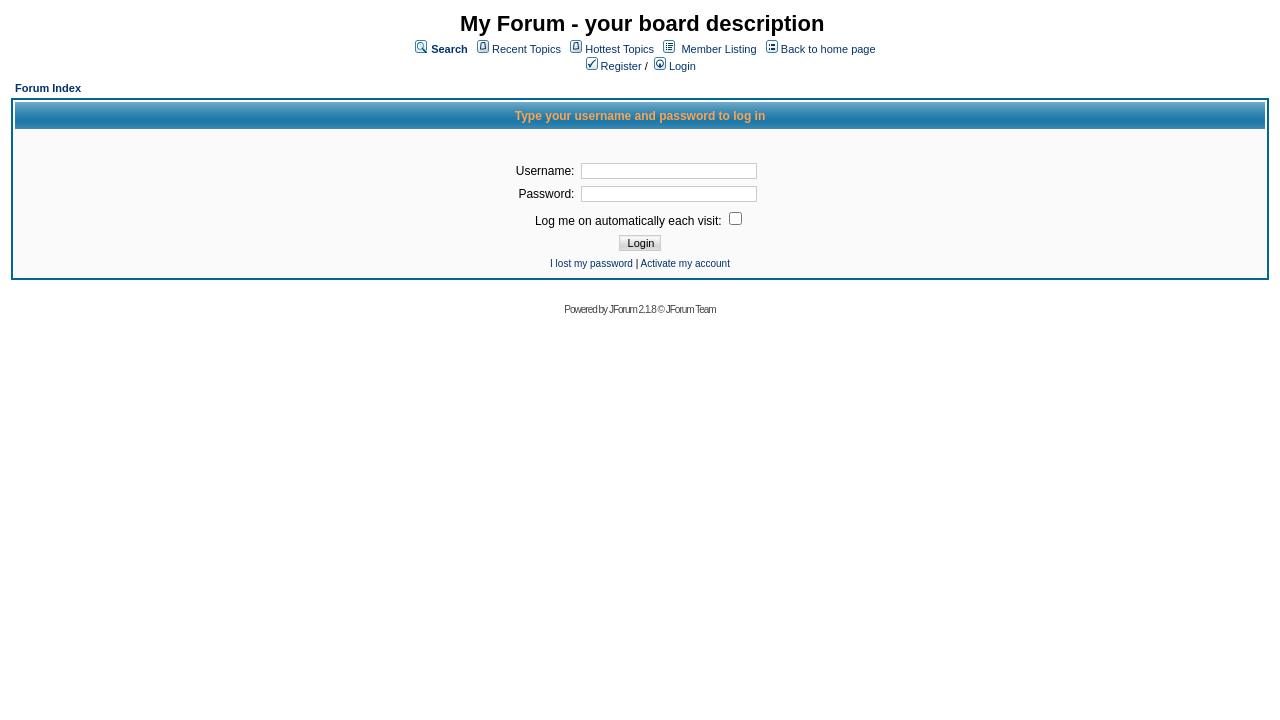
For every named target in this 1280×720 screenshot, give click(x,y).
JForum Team (691, 309)
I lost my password (591, 263)
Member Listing (718, 49)
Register (614, 66)
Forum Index (48, 88)
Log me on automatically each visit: (638, 221)
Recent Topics (526, 49)
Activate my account (684, 263)
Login (675, 66)
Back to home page (828, 49)
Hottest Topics (619, 49)
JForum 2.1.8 (632, 309)
